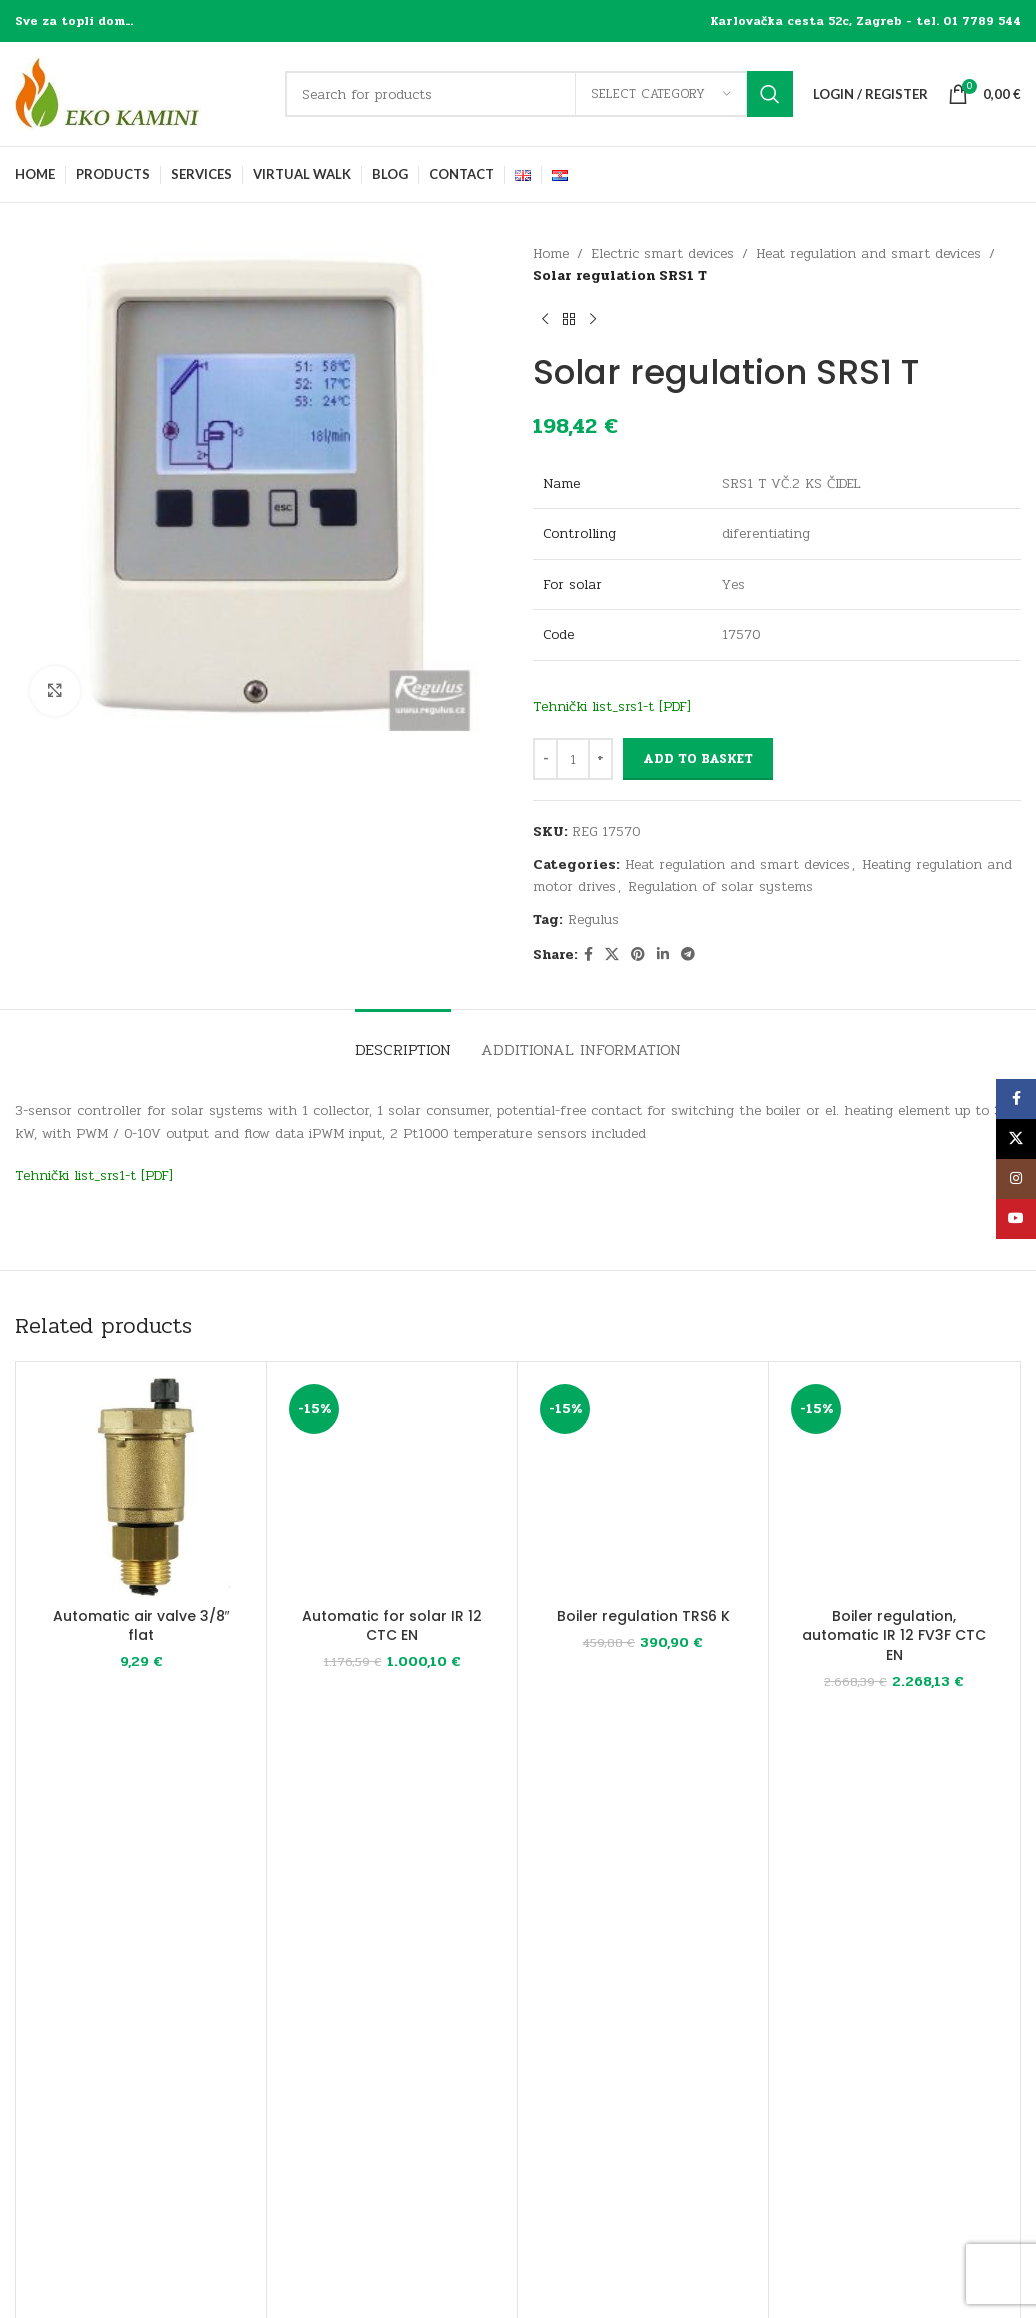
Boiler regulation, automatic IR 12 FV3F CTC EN (894, 1635)
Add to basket (698, 759)
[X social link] (612, 955)
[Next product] (593, 320)
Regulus (593, 919)
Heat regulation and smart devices (868, 253)
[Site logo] (140, 93)
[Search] (539, 94)
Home (551, 253)
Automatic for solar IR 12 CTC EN (392, 1626)
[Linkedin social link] (663, 955)
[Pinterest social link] (638, 955)
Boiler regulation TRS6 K (643, 1616)
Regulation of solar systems (720, 886)
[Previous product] (545, 320)
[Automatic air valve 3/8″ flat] (141, 1487)
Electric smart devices (662, 253)
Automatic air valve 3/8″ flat (141, 1626)
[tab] (403, 1039)
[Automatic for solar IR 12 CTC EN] (392, 1487)
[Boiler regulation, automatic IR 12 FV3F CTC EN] (894, 1487)
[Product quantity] (573, 759)
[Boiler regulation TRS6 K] (643, 1487)
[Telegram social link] (688, 955)
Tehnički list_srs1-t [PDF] (612, 706)
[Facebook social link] (588, 955)
